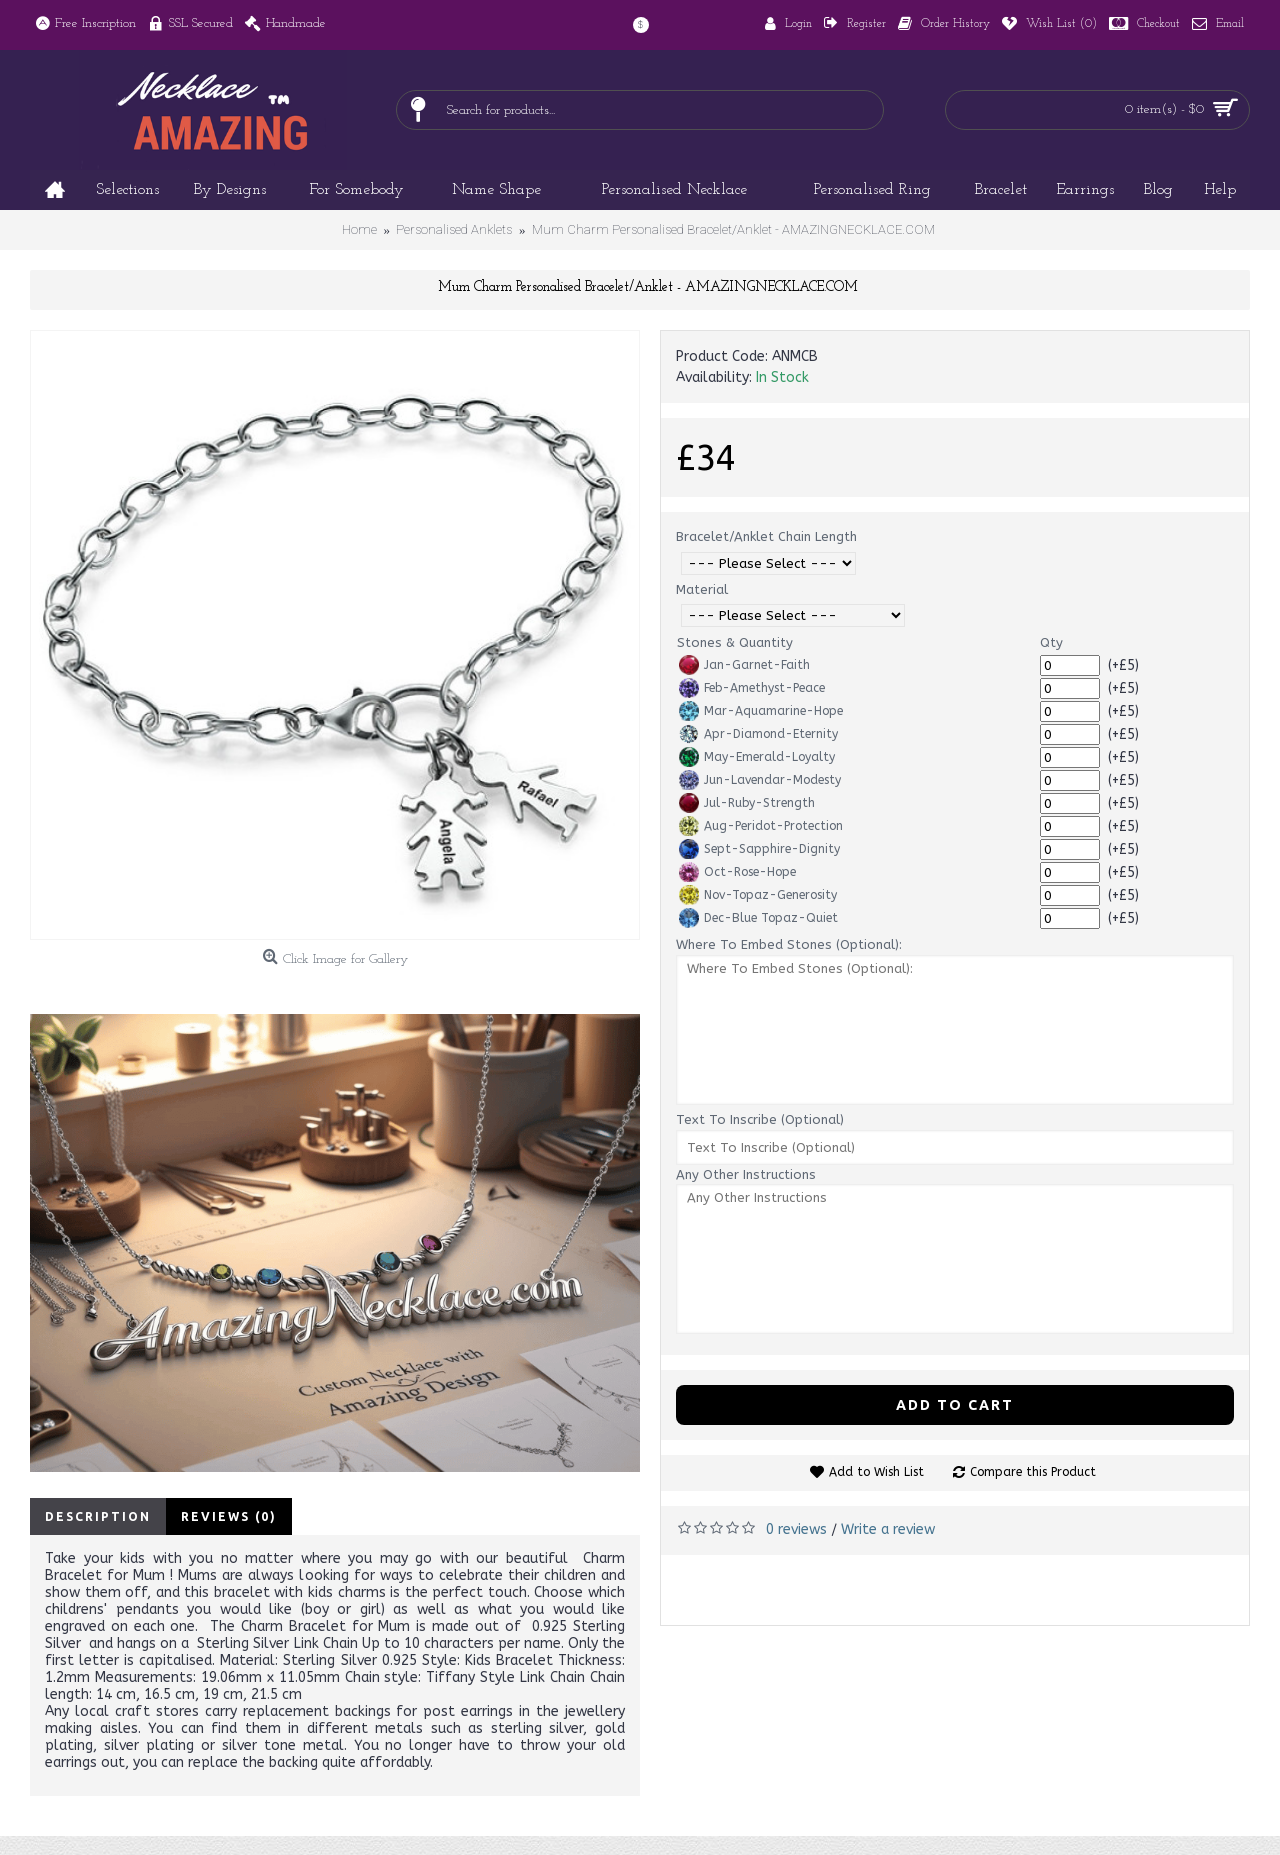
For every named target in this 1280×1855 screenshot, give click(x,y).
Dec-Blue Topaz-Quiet (758, 918)
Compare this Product (1033, 1472)
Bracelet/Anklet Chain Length (766, 536)
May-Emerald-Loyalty (757, 757)
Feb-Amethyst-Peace (752, 688)
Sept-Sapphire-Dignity (759, 849)
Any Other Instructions (746, 1174)
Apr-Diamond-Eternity (758, 734)
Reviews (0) (229, 1516)
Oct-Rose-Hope (737, 872)
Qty (1051, 642)
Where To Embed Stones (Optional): (789, 944)
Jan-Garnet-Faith (744, 665)
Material (702, 589)
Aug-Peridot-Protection (761, 826)
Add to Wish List (876, 1472)
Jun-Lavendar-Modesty (760, 780)
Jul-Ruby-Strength (747, 803)
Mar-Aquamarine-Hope (761, 711)
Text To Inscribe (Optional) (760, 1119)
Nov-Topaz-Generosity (758, 895)
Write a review (888, 1529)
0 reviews (796, 1529)
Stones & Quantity (735, 642)
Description (98, 1516)
